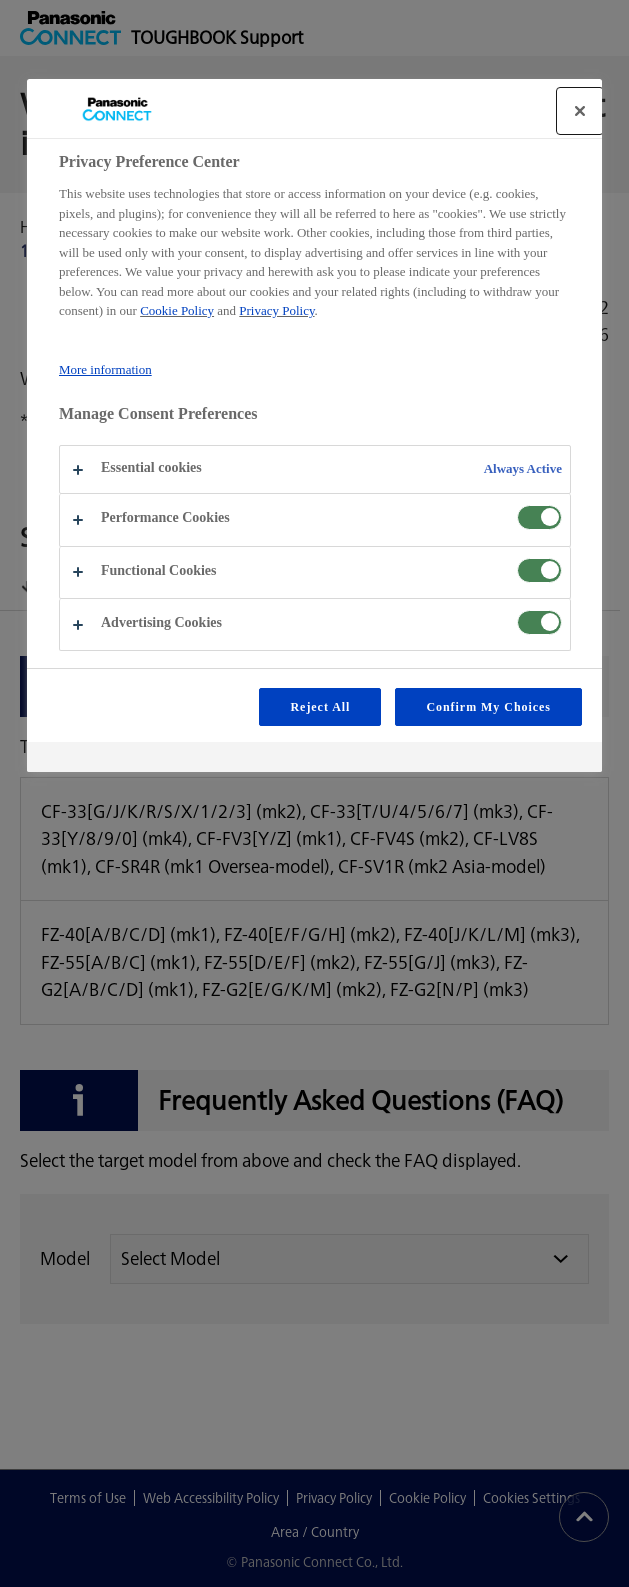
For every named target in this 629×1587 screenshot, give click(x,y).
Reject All (320, 707)
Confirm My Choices (488, 707)
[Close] (580, 111)
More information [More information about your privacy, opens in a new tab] (105, 369)
